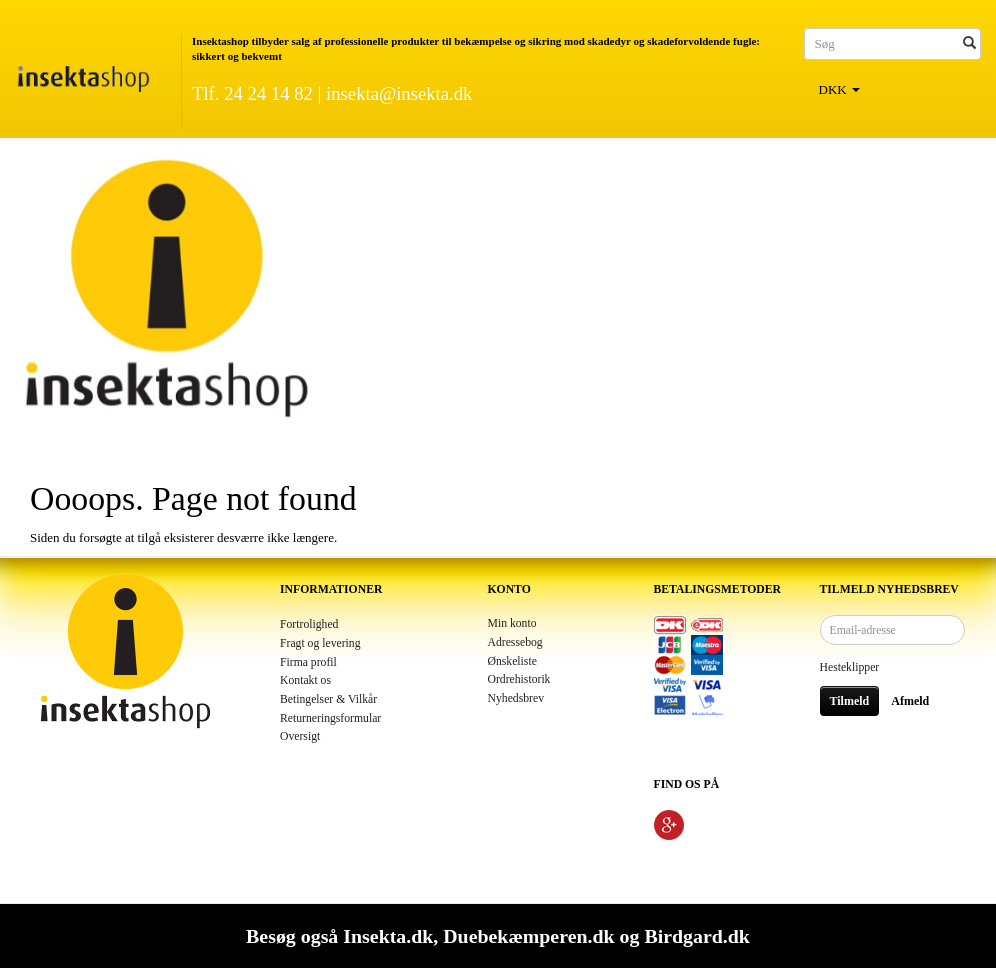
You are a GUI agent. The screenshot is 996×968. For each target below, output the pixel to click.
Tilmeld (850, 701)
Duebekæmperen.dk (528, 936)
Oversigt (300, 736)
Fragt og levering (320, 643)
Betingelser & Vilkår (328, 699)
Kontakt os (305, 680)
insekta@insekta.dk (399, 93)
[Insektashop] (83, 74)
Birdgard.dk (696, 936)
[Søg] (969, 43)
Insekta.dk (388, 936)
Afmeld (910, 701)
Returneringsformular (330, 718)
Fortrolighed (309, 624)
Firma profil (308, 662)
